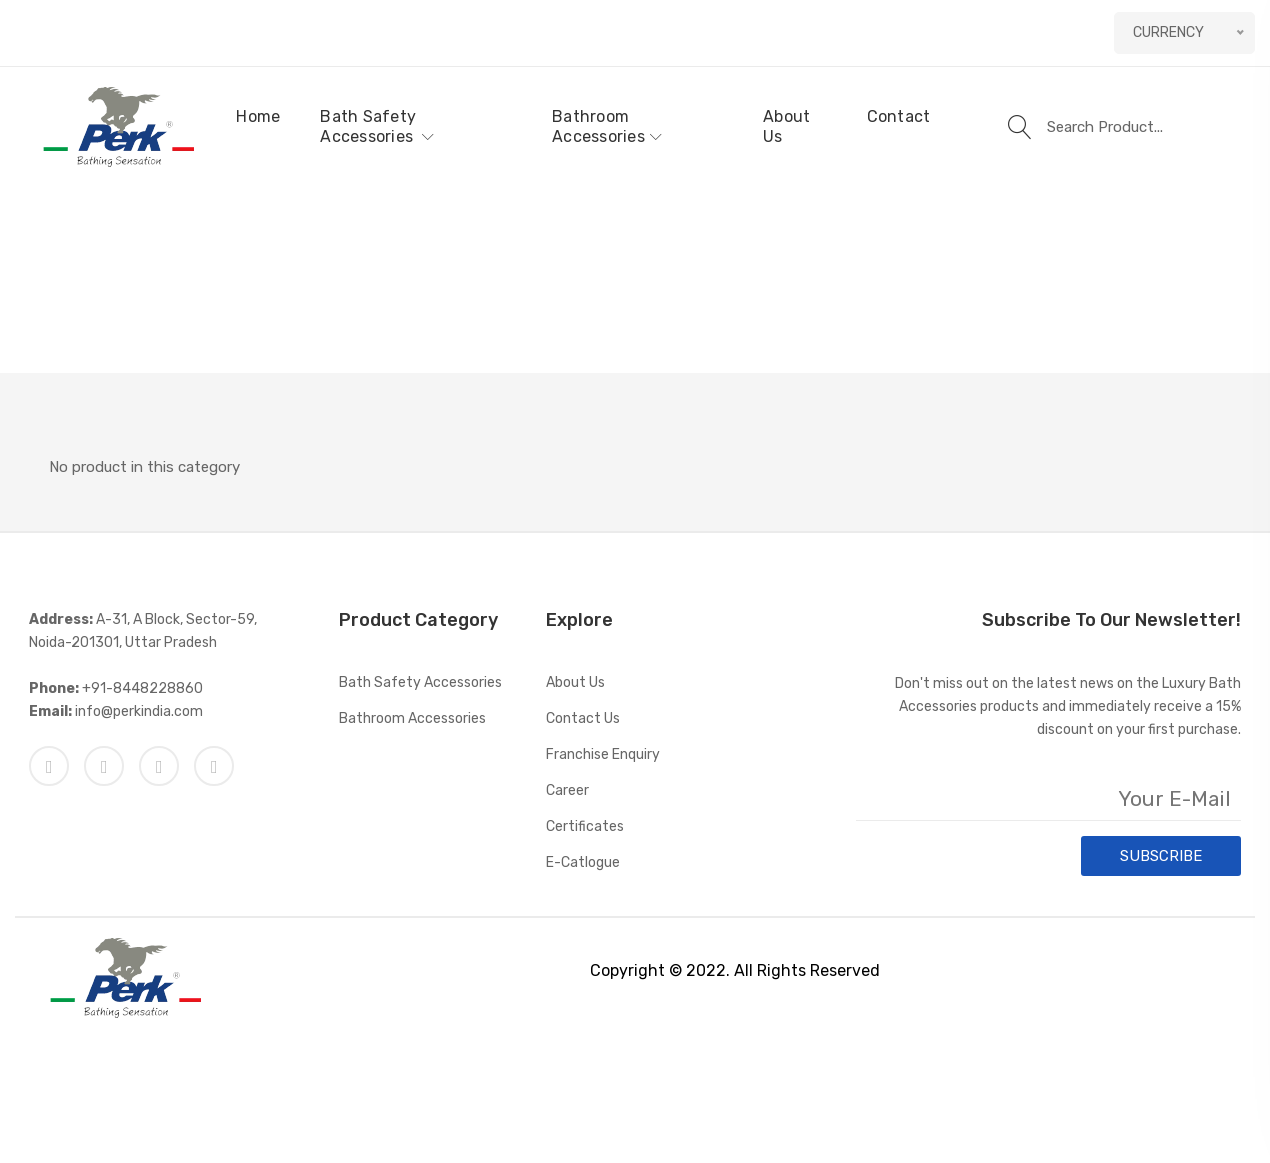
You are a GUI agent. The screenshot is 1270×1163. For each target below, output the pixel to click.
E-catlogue (583, 862)
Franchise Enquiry (603, 754)
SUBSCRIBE (1161, 856)
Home (258, 116)
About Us (786, 126)
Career (567, 790)
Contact (899, 116)
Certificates (585, 826)
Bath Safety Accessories (377, 126)
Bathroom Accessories (607, 126)
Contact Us (583, 718)
